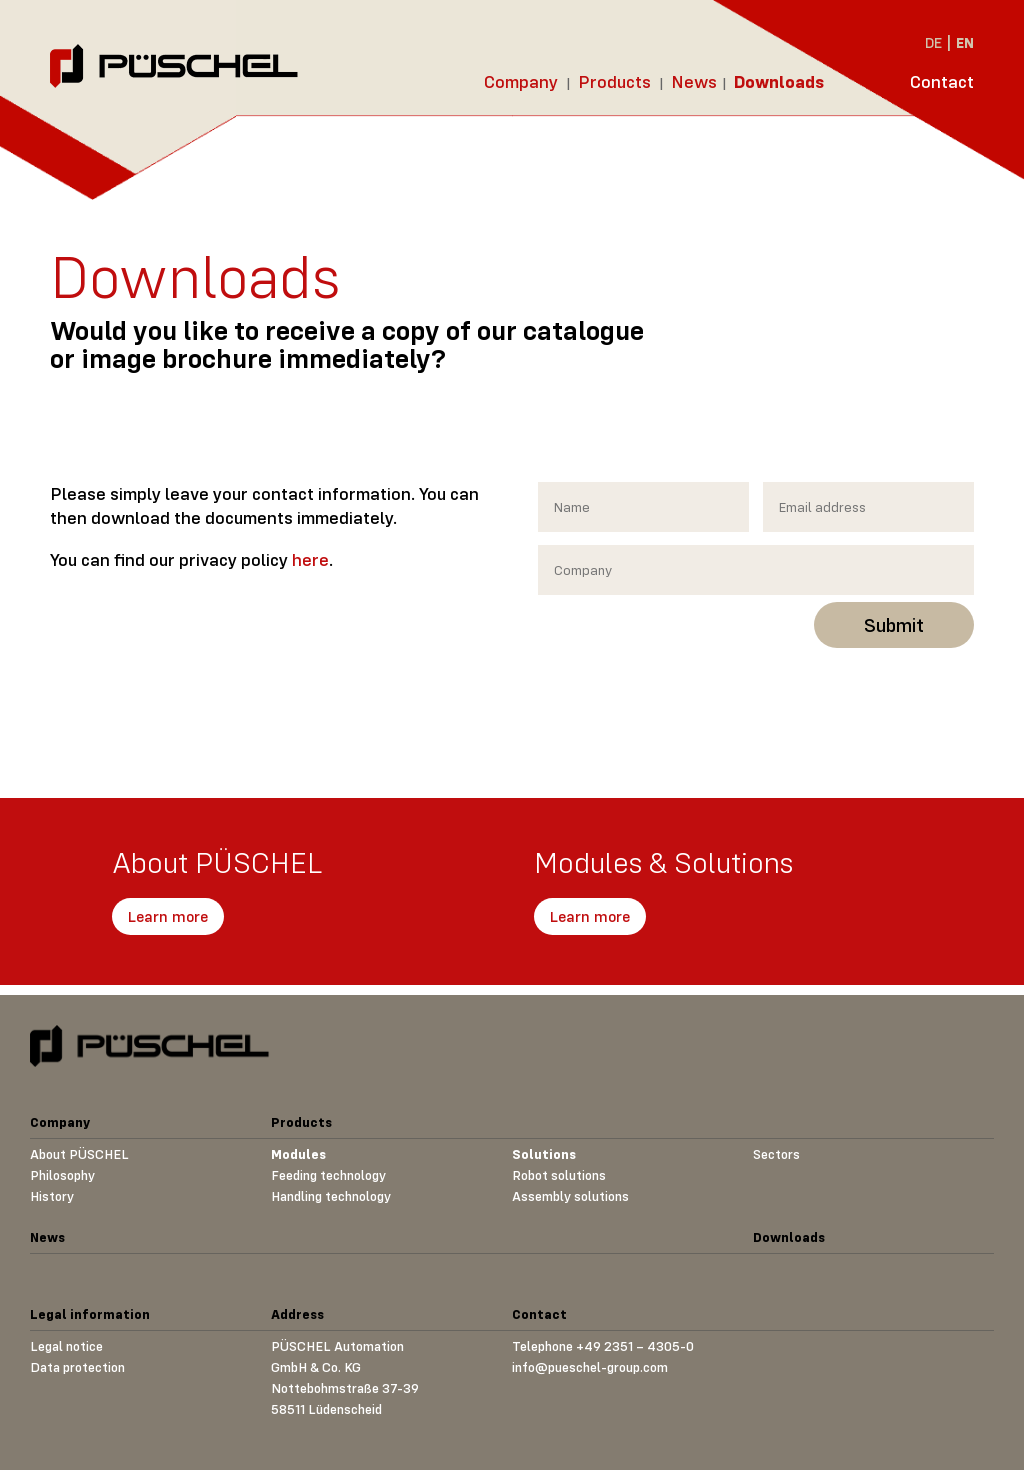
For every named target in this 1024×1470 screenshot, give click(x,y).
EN (965, 42)
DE (933, 42)
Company (521, 81)
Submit (894, 624)
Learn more (168, 916)
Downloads (779, 81)
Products (614, 81)
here (310, 559)
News (694, 81)
